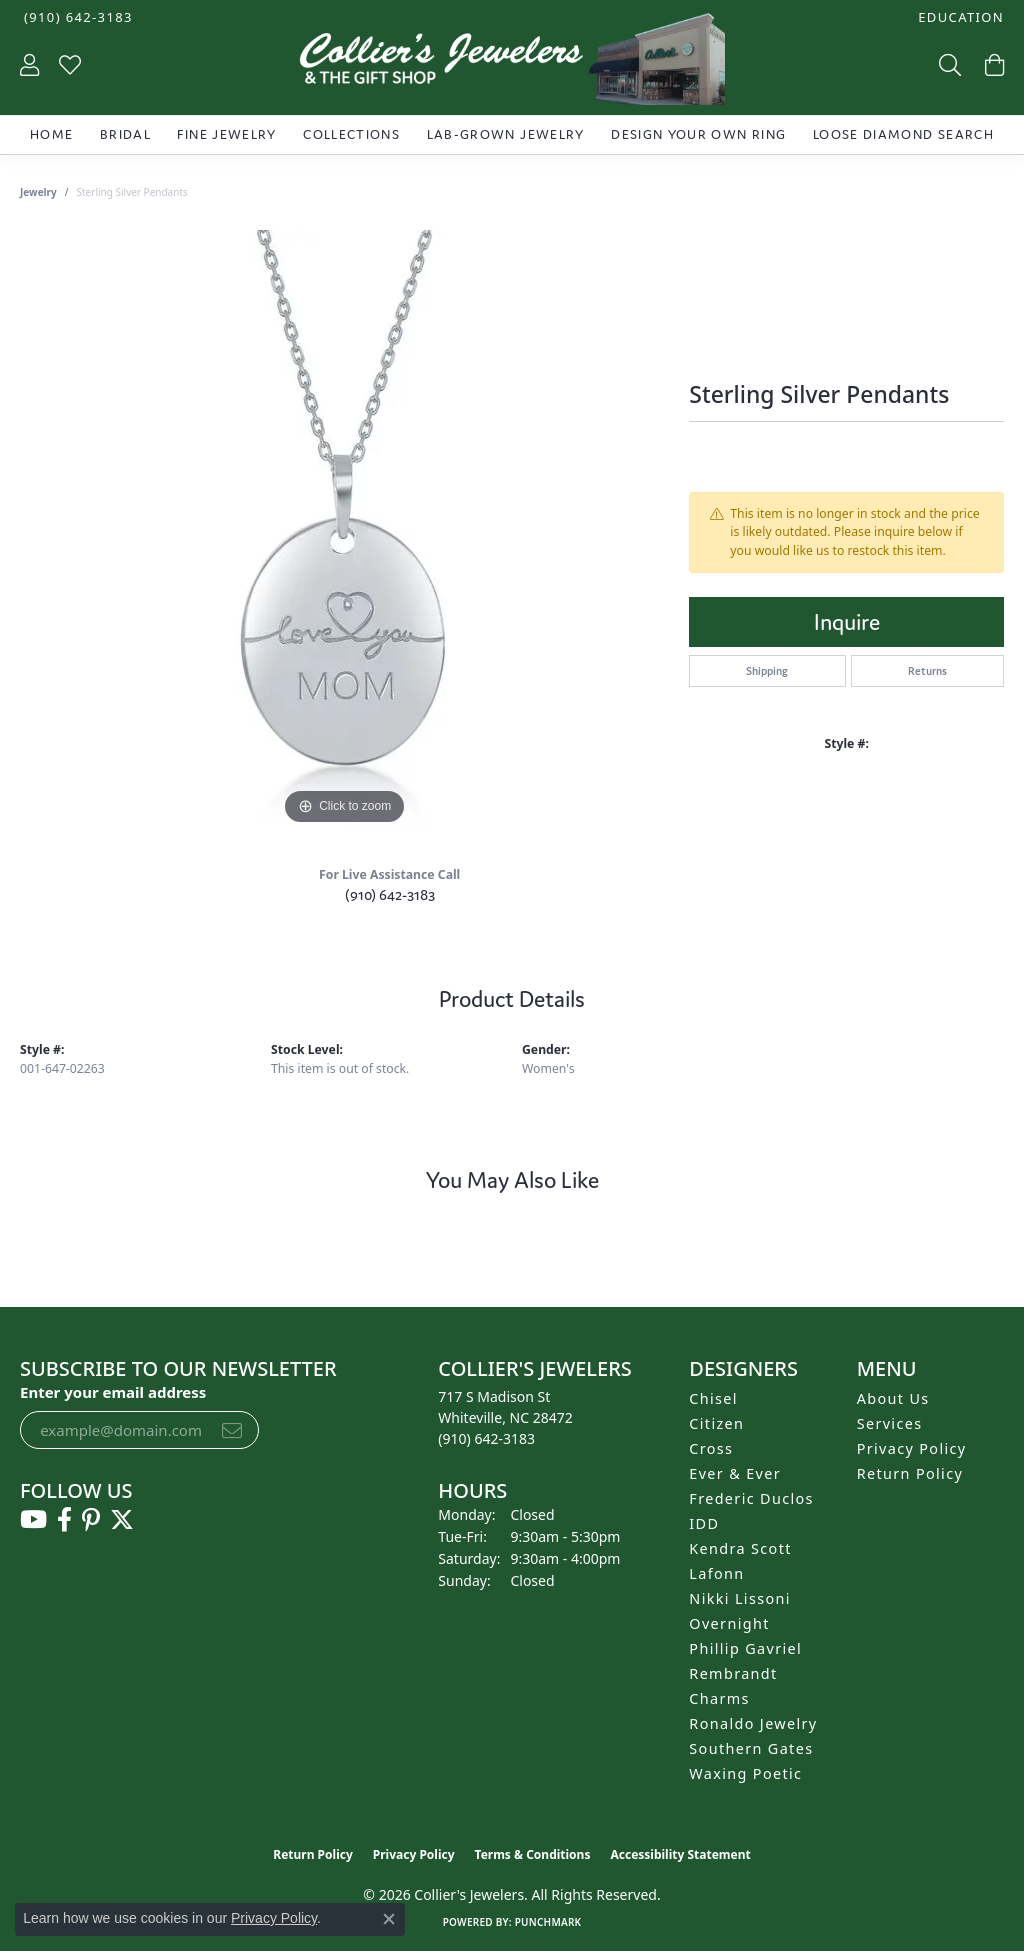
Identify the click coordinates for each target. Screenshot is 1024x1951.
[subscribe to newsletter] (232, 1430)
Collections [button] (351, 134)
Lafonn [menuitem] (716, 1573)
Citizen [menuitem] (716, 1423)
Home (51, 134)
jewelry (38, 192)
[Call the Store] (486, 1438)
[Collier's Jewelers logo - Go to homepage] (512, 64)
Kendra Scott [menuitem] (740, 1548)
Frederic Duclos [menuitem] (751, 1498)
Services (890, 1423)
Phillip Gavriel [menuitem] (745, 1648)
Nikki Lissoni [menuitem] (740, 1598)
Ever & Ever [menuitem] (735, 1473)
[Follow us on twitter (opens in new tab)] (122, 1520)
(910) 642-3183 (390, 894)
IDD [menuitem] (704, 1523)
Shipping (767, 671)
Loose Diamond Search (903, 134)
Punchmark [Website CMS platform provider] (548, 1922)
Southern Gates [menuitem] (751, 1748)
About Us (893, 1398)
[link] (76, 17)
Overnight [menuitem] (729, 1623)
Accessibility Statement (680, 1854)
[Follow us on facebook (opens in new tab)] (64, 1520)
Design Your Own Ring (698, 134)
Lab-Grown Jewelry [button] (506, 134)
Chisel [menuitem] (713, 1398)
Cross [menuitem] (711, 1448)
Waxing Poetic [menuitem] (745, 1773)
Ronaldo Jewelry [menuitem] (753, 1723)
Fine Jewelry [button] (226, 134)
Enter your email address (113, 1392)
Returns (927, 671)
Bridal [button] (125, 134)
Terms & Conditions (533, 1854)
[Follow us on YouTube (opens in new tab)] (33, 1520)
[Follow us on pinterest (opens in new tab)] (91, 1520)
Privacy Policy (912, 1448)
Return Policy (910, 1473)
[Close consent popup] (389, 1919)
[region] (345, 530)
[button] (959, 17)
